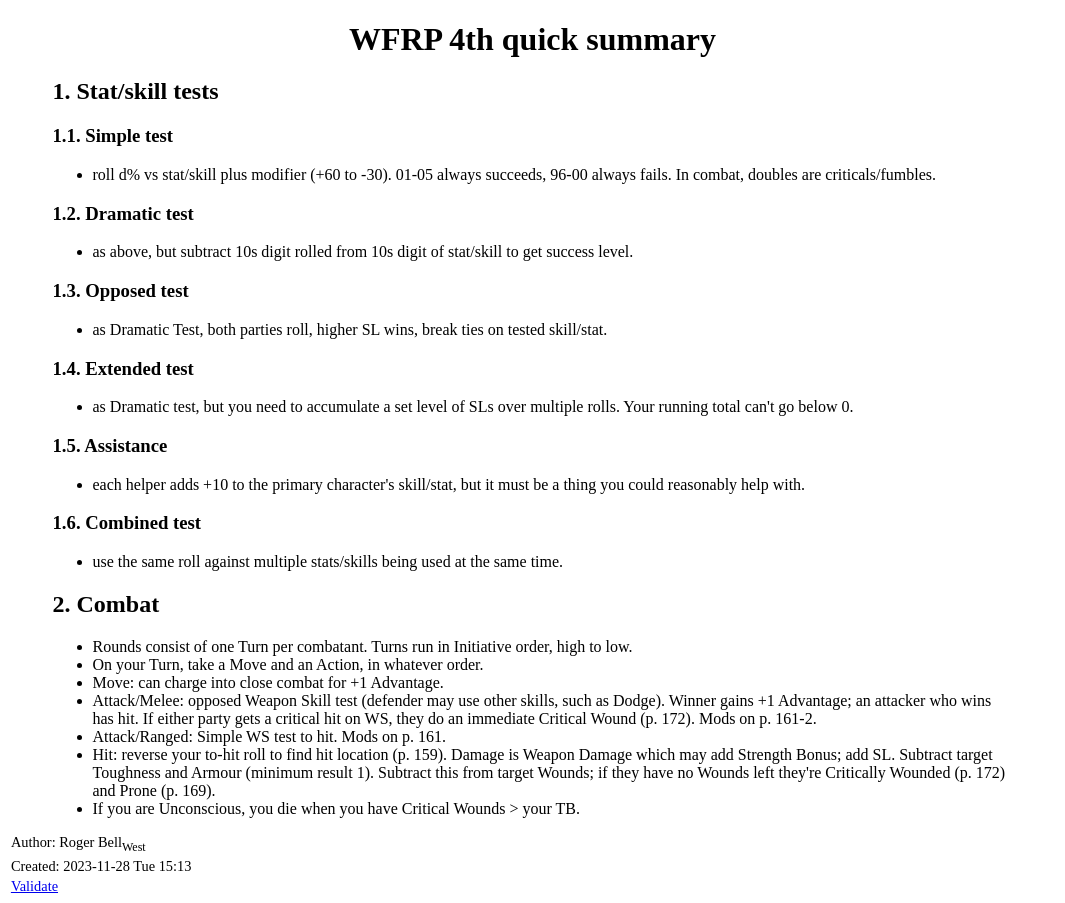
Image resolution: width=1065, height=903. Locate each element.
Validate (34, 886)
